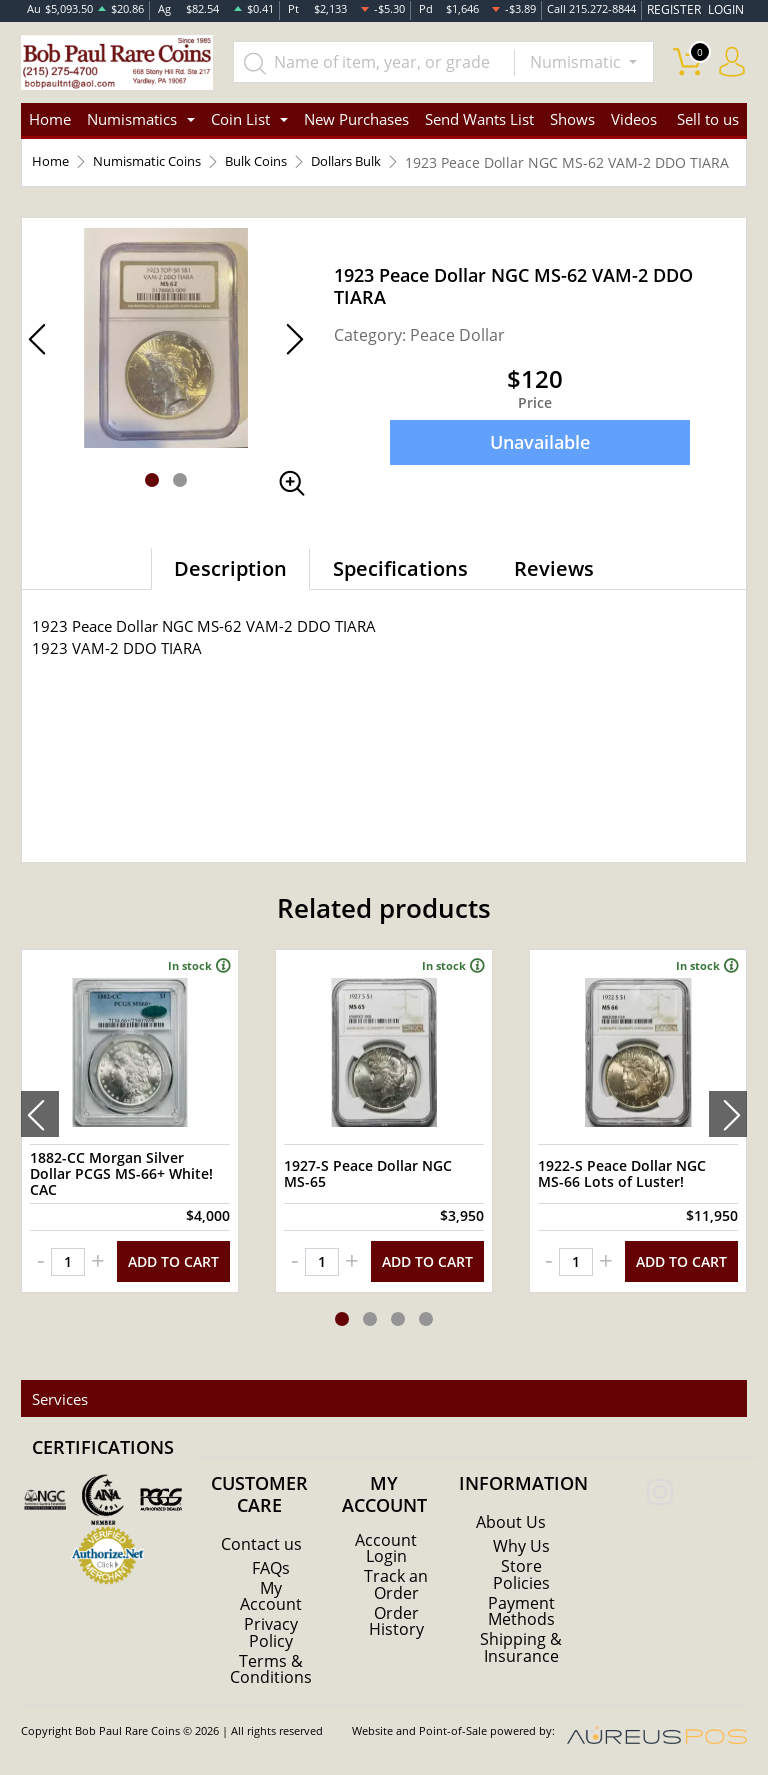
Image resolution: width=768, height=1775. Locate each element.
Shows (572, 120)
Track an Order (396, 1588)
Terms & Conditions (271, 1672)
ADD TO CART (173, 1274)
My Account (271, 1600)
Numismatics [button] (132, 120)
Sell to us (708, 120)
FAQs (271, 1572)
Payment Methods (521, 1614)
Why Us (521, 1550)
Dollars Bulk (375, 163)
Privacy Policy (271, 1636)
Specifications (400, 590)
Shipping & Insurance (521, 1650)
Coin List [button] (240, 120)
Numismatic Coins (156, 163)
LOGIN (727, 9)
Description (230, 590)
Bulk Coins (276, 163)
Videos (634, 120)
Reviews (554, 590)
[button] (152, 502)
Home (50, 120)
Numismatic (577, 62)
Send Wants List (479, 120)
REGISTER (680, 9)
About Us (511, 1526)
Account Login (386, 1552)
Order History (396, 1624)
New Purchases (356, 120)
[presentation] (40, 1131)
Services (57, 1403)
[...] (378, 62)
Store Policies (521, 1578)
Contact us (261, 1548)
